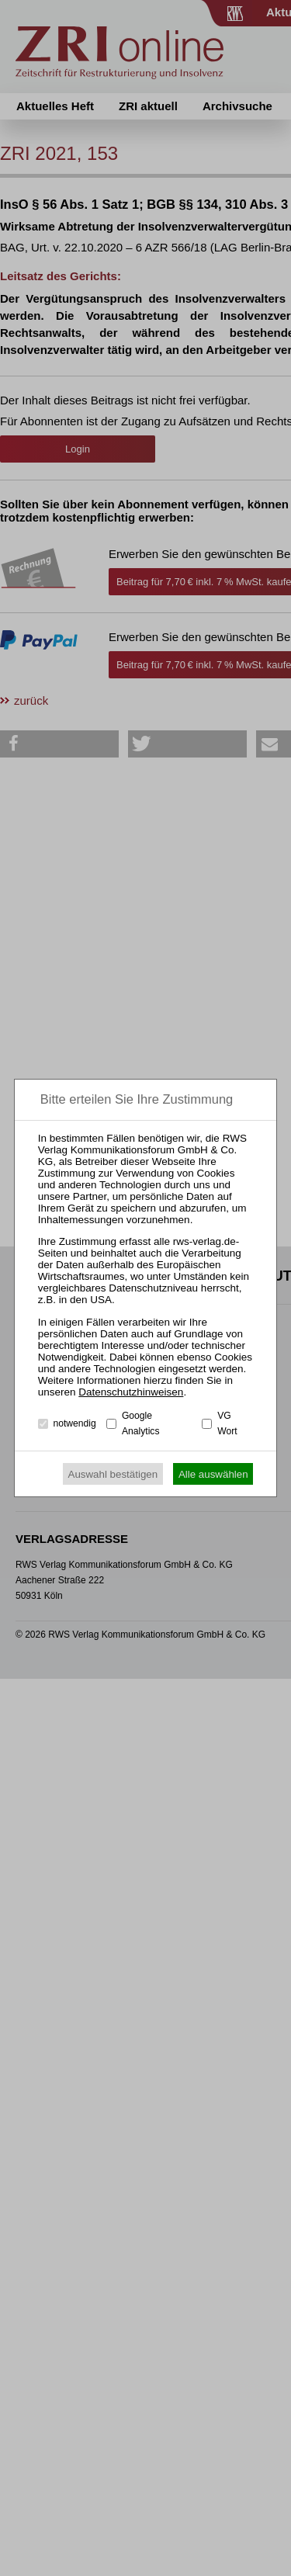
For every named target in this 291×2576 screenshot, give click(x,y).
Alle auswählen (213, 1474)
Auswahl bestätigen (113, 1474)
